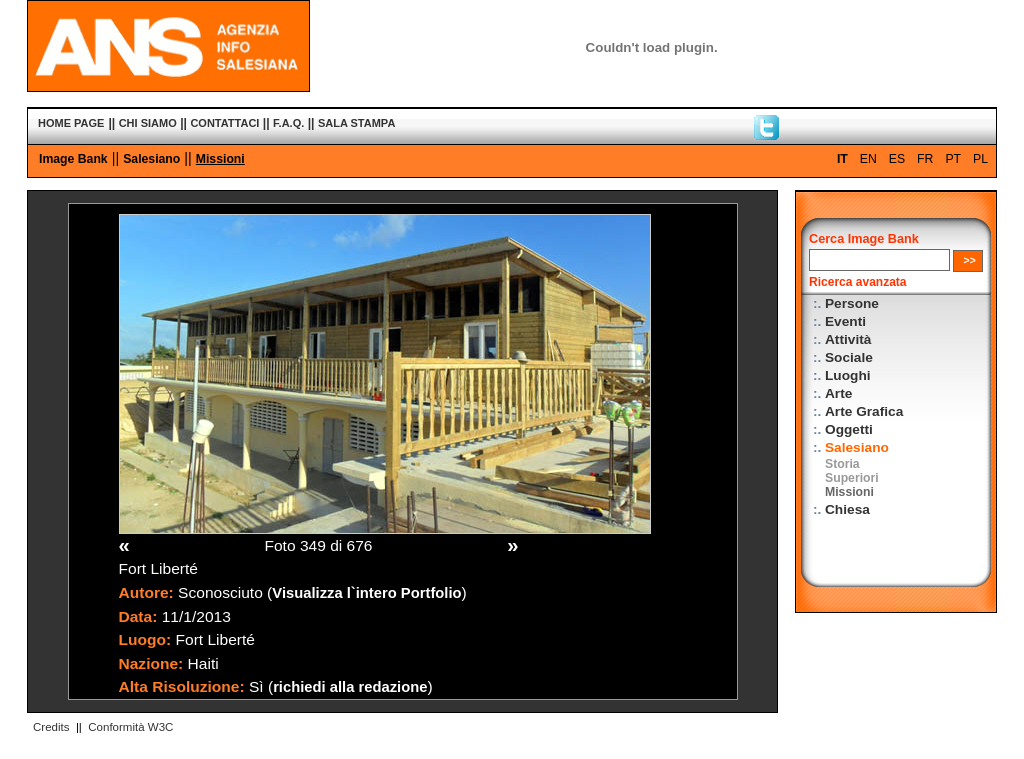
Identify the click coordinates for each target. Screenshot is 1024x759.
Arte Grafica (864, 411)
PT (953, 159)
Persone (852, 303)
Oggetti (849, 429)
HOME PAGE (71, 123)
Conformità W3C (130, 727)
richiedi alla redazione (350, 687)
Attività (848, 339)
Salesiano (151, 159)
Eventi (845, 321)
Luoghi (848, 375)
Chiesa (847, 509)
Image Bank (73, 159)
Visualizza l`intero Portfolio (366, 593)
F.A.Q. (288, 123)
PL (980, 159)
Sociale (849, 357)
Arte (838, 393)
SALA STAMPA (356, 123)
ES (897, 159)
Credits (51, 727)
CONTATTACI (224, 123)
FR (925, 159)
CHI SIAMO (148, 123)
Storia (842, 464)
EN (868, 159)
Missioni (220, 159)
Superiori (852, 478)
